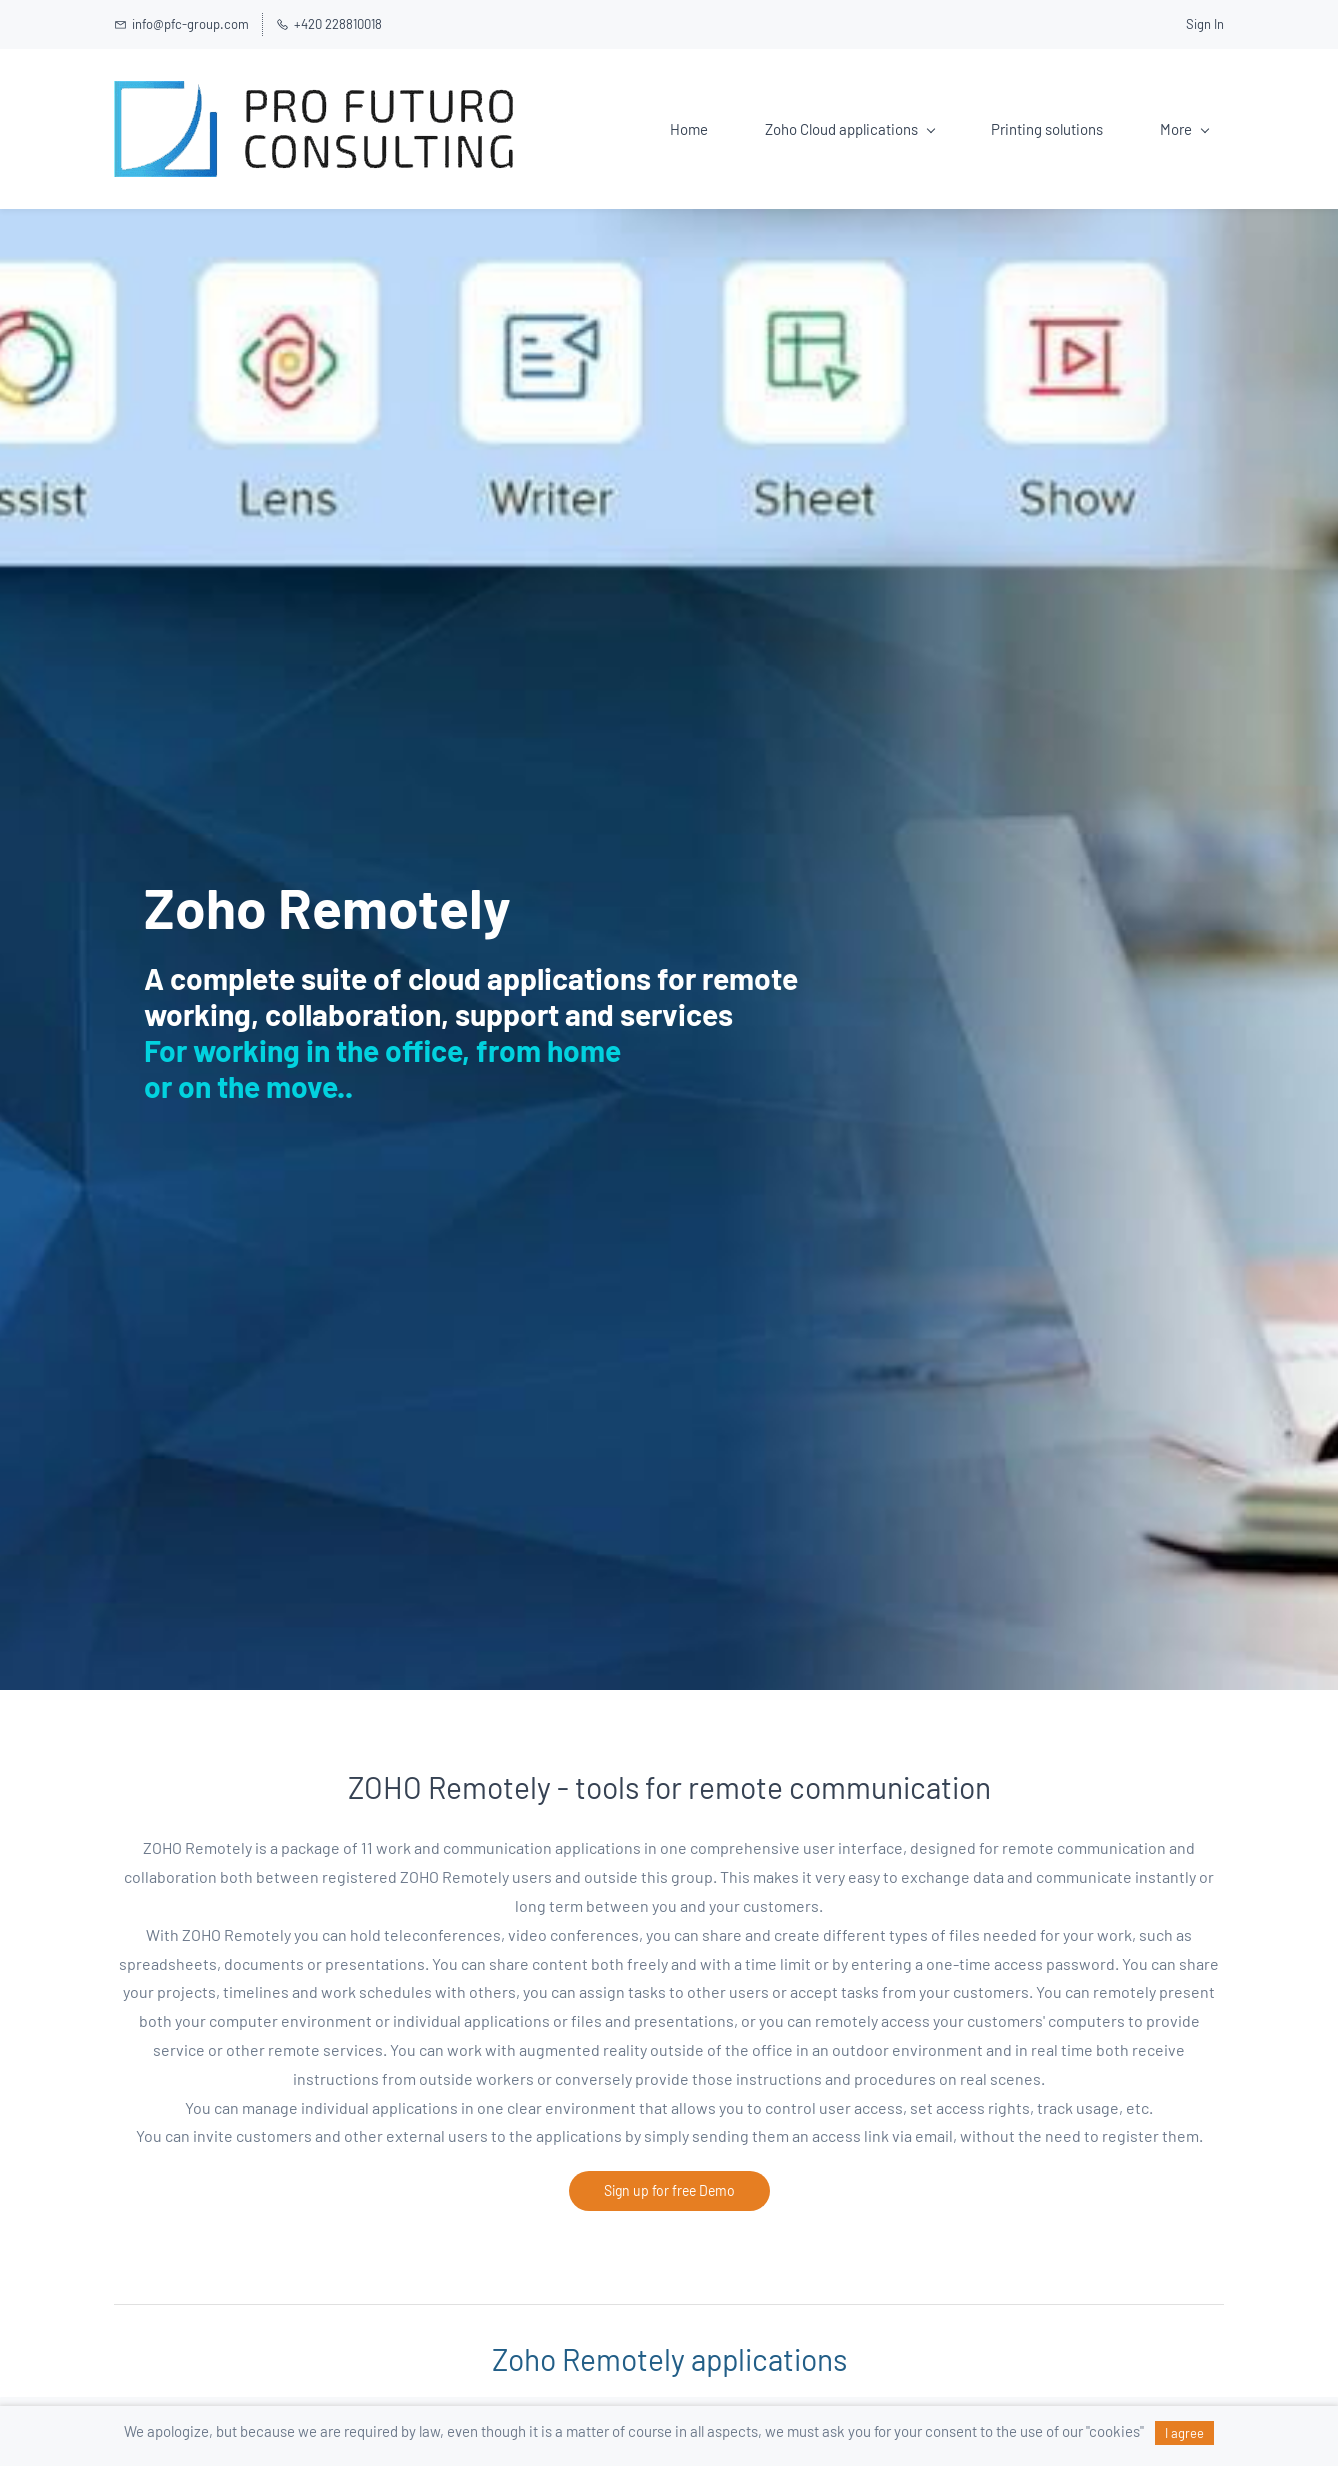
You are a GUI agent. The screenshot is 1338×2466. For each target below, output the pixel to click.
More (1184, 129)
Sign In (1205, 24)
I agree (1184, 2433)
